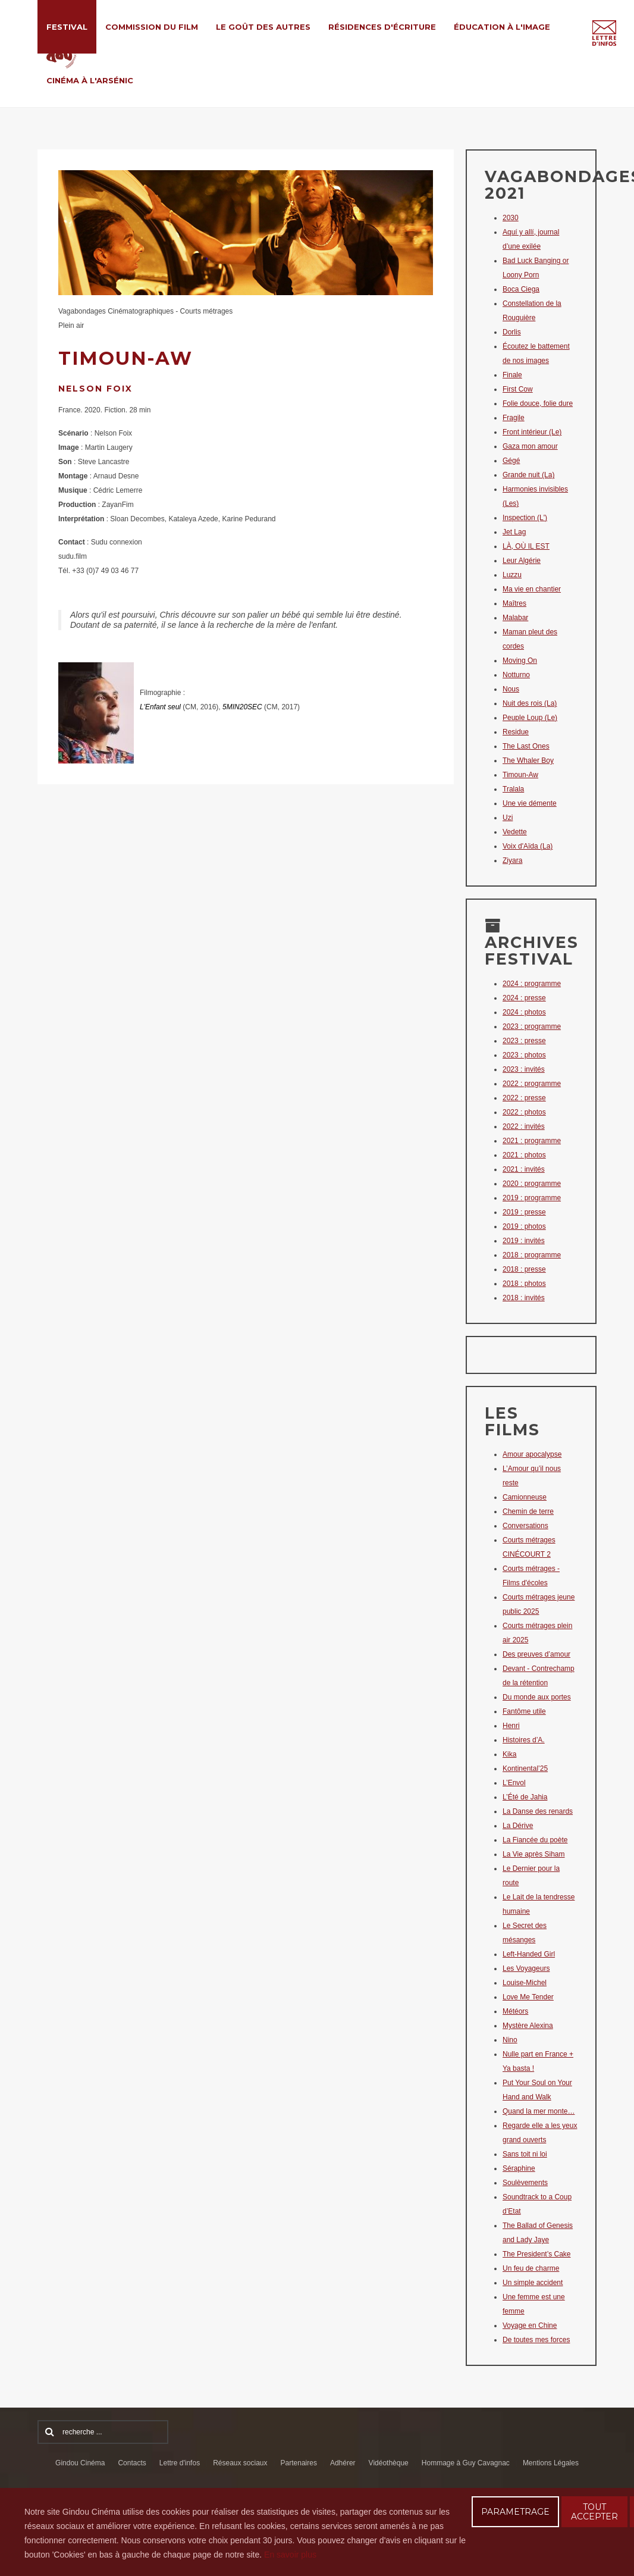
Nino (510, 2040)
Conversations (525, 1526)
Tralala (513, 789)
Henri (511, 1725)
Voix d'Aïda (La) (528, 846)
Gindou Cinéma (80, 2463)
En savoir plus (290, 2554)
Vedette (515, 832)
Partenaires (299, 2463)
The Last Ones (526, 746)
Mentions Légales (551, 2463)
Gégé (511, 460)
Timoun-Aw (520, 775)
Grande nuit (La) (528, 475)
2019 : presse (524, 1212)
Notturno (516, 675)
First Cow (518, 389)
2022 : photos (524, 1112)
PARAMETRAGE (515, 2511)
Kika (509, 1754)
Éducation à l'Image (502, 27)
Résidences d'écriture (382, 27)
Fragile (514, 418)
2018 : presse (524, 1269)
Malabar (515, 618)
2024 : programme (532, 983)
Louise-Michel (525, 1983)
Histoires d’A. (524, 1740)
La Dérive (518, 1825)
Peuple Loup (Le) (530, 717)
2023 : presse (524, 1041)
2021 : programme (532, 1141)
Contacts (132, 2463)
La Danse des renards (538, 1811)
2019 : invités (524, 1241)
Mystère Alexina (528, 2025)
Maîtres (514, 603)
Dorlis (512, 332)
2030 (511, 218)
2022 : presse (524, 1098)
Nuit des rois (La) (530, 703)
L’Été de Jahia (525, 1797)
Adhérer (343, 2463)
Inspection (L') (525, 518)
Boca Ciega (521, 289)
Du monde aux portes (537, 1697)
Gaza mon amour (530, 446)
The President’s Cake (537, 2254)
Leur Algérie (522, 560)
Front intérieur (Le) (532, 432)
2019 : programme (532, 1198)
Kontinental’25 (525, 1768)
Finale (512, 375)
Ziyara (512, 860)
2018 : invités (524, 1298)
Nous (511, 689)
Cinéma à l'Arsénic (89, 80)
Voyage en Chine (530, 2325)
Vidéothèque (389, 2463)
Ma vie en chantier (532, 589)
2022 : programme (532, 1083)
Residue (516, 732)
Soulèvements (525, 2183)
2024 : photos (524, 1012)
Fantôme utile (524, 1711)
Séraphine (519, 2168)
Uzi (508, 817)
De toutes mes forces (536, 2340)
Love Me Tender (528, 1997)
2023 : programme (532, 1026)
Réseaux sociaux (240, 2463)
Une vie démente (530, 803)
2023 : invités (524, 1069)
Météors (515, 2011)
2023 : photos (524, 1055)
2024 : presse (524, 998)
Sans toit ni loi (525, 2154)
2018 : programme (532, 1255)
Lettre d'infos (179, 2463)
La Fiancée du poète (535, 1840)
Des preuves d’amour (536, 1654)
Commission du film (151, 27)
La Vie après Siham (534, 1854)
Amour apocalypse (532, 1454)
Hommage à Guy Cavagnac (466, 2463)
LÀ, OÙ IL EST (526, 546)
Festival (66, 27)
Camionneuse (525, 1497)
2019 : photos (524, 1226)
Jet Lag (514, 532)
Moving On (520, 660)
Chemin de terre (528, 1511)
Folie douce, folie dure (538, 403)
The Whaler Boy (528, 760)
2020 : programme (532, 1183)
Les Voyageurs (526, 1968)
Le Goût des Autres (263, 27)
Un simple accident (533, 2282)
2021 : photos (524, 1155)
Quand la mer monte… (539, 2111)
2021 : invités (524, 1169)
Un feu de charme (531, 2268)
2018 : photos (524, 1283)
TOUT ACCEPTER (594, 2512)
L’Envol (514, 1783)
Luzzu (512, 575)
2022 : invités (524, 1126)
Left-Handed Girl (529, 1954)
